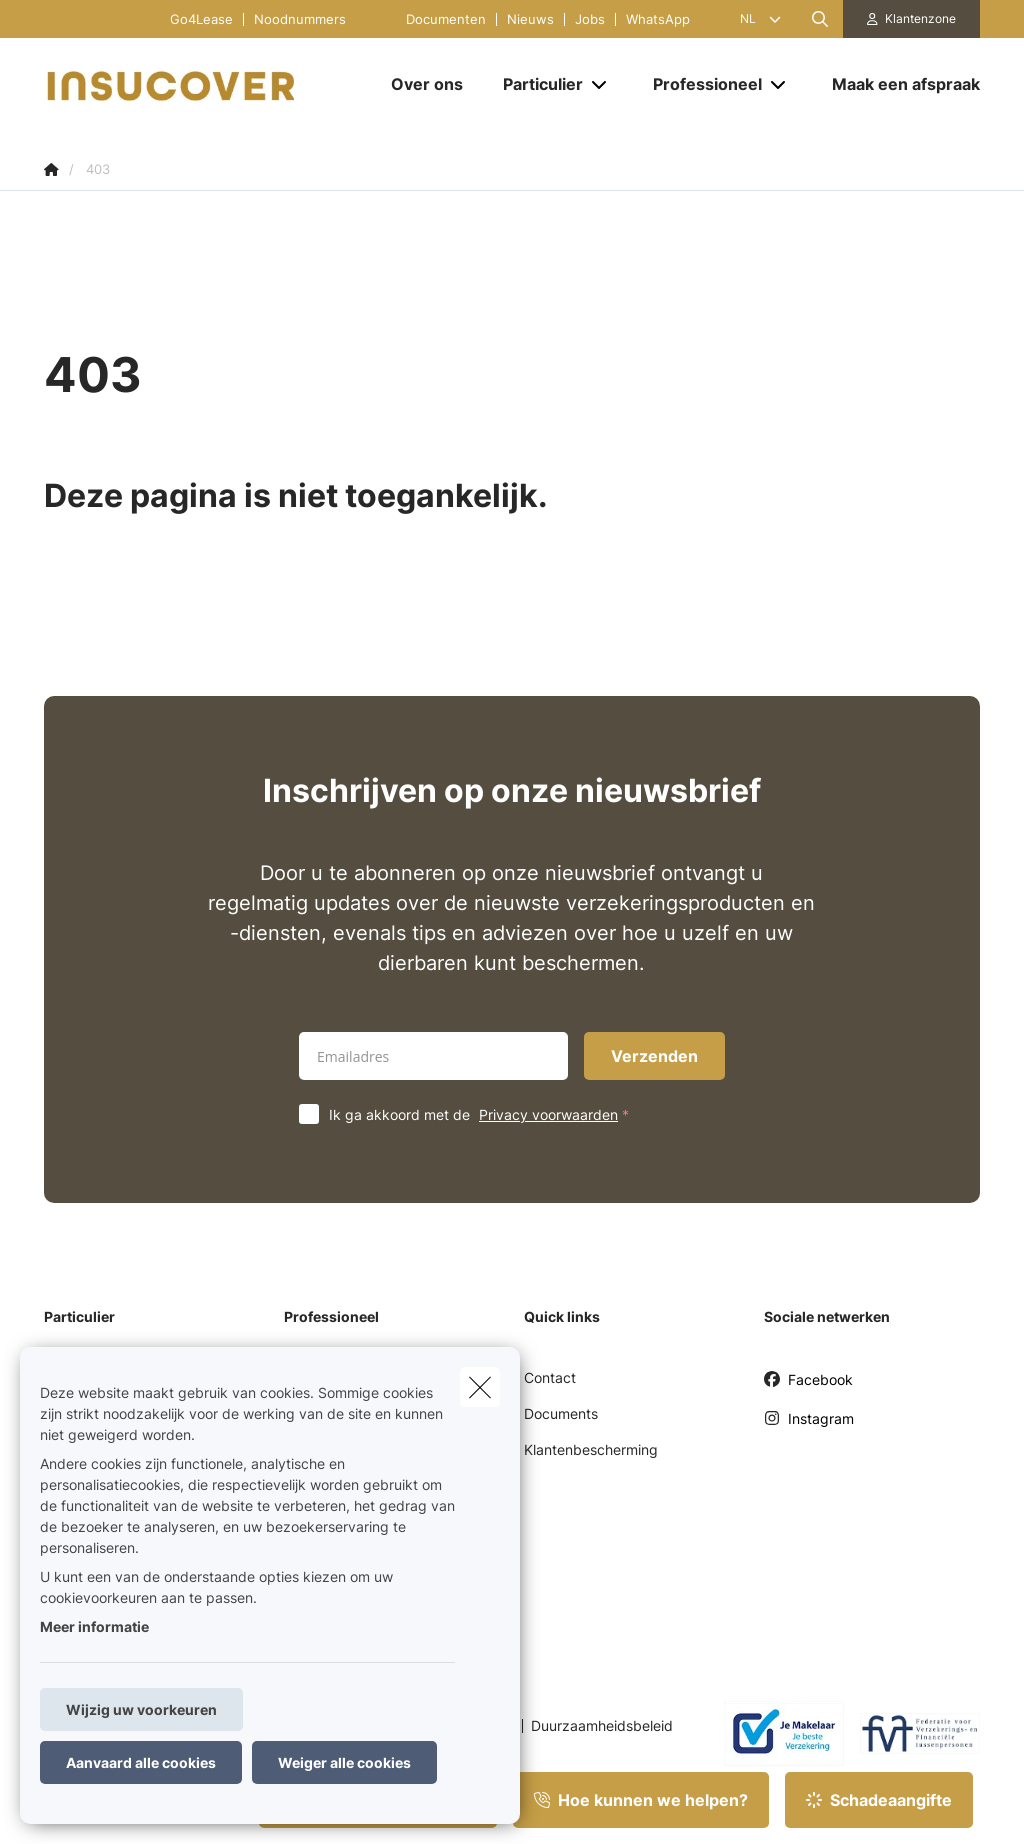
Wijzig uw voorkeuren (141, 1709)
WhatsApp (658, 19)
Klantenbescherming (591, 1449)
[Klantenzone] (912, 19)
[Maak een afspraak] (896, 84)
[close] (480, 1387)
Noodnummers (300, 19)
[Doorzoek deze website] (820, 19)
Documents (561, 1413)
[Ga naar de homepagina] (194, 84)
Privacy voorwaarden (548, 1114)
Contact (550, 1377)
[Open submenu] (600, 84)
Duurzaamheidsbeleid (602, 1726)
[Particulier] (535, 84)
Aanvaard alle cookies (141, 1762)
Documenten (446, 19)
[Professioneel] (700, 84)
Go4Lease (201, 19)
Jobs (590, 19)
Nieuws (530, 19)
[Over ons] (427, 84)
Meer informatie (94, 1626)
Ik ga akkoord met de (483, 1114)
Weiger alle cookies (344, 1762)
